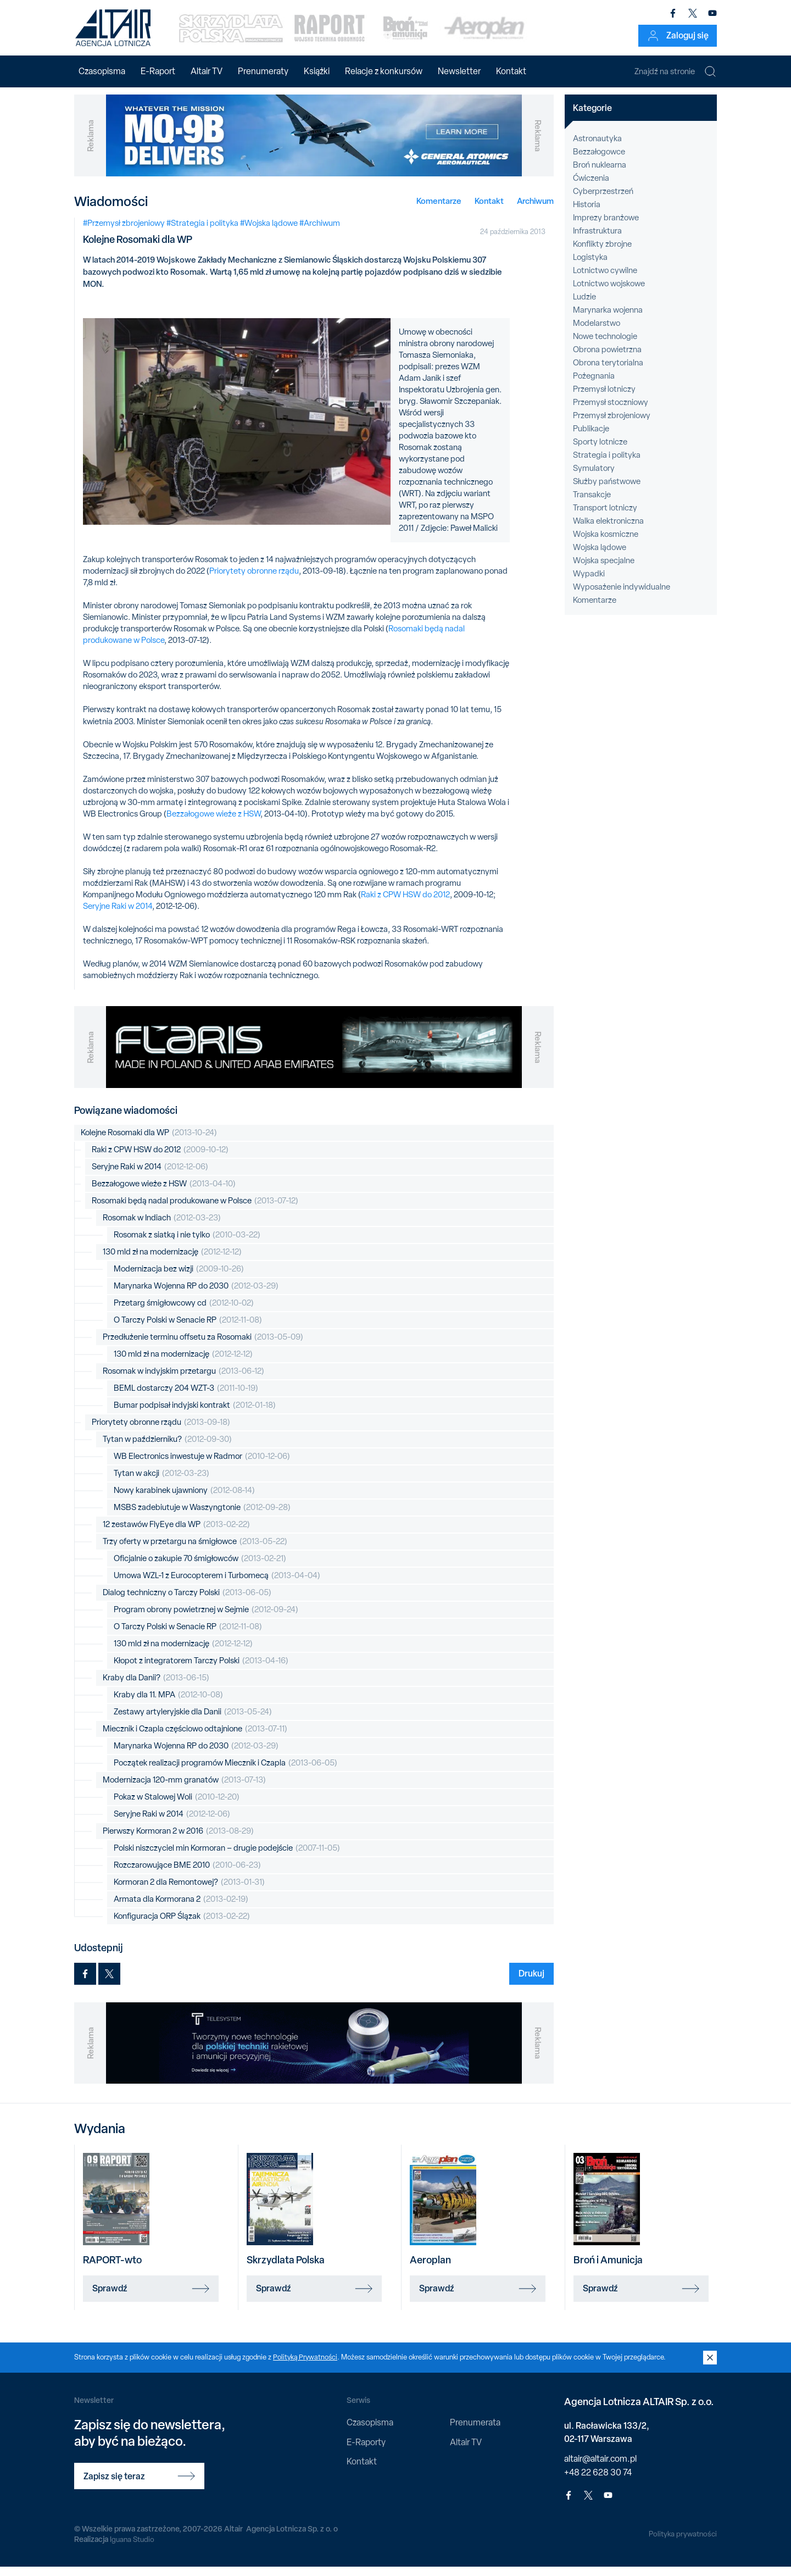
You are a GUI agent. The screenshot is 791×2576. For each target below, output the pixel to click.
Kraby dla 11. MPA (168, 1704)
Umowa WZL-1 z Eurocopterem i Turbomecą (217, 1585)
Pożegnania (594, 385)
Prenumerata (475, 2432)
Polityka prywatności (682, 2543)
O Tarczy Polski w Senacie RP (188, 1329)
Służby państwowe (606, 490)
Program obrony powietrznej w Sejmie (206, 1619)
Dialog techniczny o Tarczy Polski (187, 1602)
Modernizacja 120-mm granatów (184, 1789)
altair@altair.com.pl (600, 2467)
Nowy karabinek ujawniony (184, 1500)
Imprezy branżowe (606, 226)
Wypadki (589, 583)
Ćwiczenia (591, 187)
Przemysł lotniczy (604, 398)
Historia (586, 213)
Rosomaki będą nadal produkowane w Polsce (195, 1210)
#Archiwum (319, 231)
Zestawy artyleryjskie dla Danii (193, 1721)
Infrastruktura (597, 240)
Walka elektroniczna (608, 530)
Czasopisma (102, 71)
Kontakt (511, 71)
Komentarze (438, 209)
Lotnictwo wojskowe (609, 292)
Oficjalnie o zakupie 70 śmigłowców (200, 1568)
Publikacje (591, 437)
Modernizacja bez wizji (179, 1278)
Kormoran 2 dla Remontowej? (189, 1891)
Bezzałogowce (599, 161)
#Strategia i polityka (202, 231)
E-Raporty (366, 2451)
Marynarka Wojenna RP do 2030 (196, 1295)
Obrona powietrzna (607, 358)
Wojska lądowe (599, 556)
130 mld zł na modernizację (172, 1261)
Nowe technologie (605, 345)
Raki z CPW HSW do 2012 (405, 903)
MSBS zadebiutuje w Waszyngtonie (202, 1517)
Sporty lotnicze (600, 451)
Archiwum (535, 209)
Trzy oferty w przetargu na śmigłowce (195, 1551)
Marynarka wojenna (608, 319)
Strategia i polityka (606, 464)
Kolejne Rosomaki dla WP (149, 1142)
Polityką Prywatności (306, 2365)
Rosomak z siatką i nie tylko (187, 1244)
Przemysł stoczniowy (610, 411)
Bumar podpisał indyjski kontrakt (195, 1414)
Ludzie (584, 306)
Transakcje (592, 503)
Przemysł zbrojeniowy (611, 424)
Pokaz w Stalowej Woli (176, 1806)
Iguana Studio (132, 2548)
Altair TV (206, 71)
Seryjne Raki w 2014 (117, 915)
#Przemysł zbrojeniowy (124, 231)
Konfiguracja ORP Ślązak (182, 1925)
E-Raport (158, 71)
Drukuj (531, 1983)
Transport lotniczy (605, 517)
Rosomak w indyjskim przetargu (183, 1380)
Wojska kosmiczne (605, 543)
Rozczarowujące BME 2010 (187, 1874)
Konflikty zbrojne (602, 253)
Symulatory (594, 477)
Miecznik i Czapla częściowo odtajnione (195, 1738)
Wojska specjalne (603, 569)
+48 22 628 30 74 (598, 2481)
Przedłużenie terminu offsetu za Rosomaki (203, 1346)
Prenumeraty (263, 71)
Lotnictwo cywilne (605, 279)
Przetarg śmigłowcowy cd (184, 1312)
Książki (317, 71)
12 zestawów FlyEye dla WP (176, 1534)
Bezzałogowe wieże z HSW (213, 823)
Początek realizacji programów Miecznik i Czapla (225, 1772)
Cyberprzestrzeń (603, 200)
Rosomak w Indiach (162, 1227)
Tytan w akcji (161, 1483)
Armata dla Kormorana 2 (181, 1908)
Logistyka (590, 266)
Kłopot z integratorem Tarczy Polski (201, 1670)
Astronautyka (597, 147)
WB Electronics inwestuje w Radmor (202, 1466)
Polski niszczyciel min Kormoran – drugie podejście (227, 1857)
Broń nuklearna (599, 174)
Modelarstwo (596, 332)
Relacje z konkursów (383, 71)
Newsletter (459, 71)
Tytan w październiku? (167, 1448)
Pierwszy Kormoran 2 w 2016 (178, 1840)
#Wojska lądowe (269, 231)
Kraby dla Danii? (156, 1687)
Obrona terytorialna (608, 372)
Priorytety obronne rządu (254, 580)
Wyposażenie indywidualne (621, 596)
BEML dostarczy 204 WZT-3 (186, 1397)
